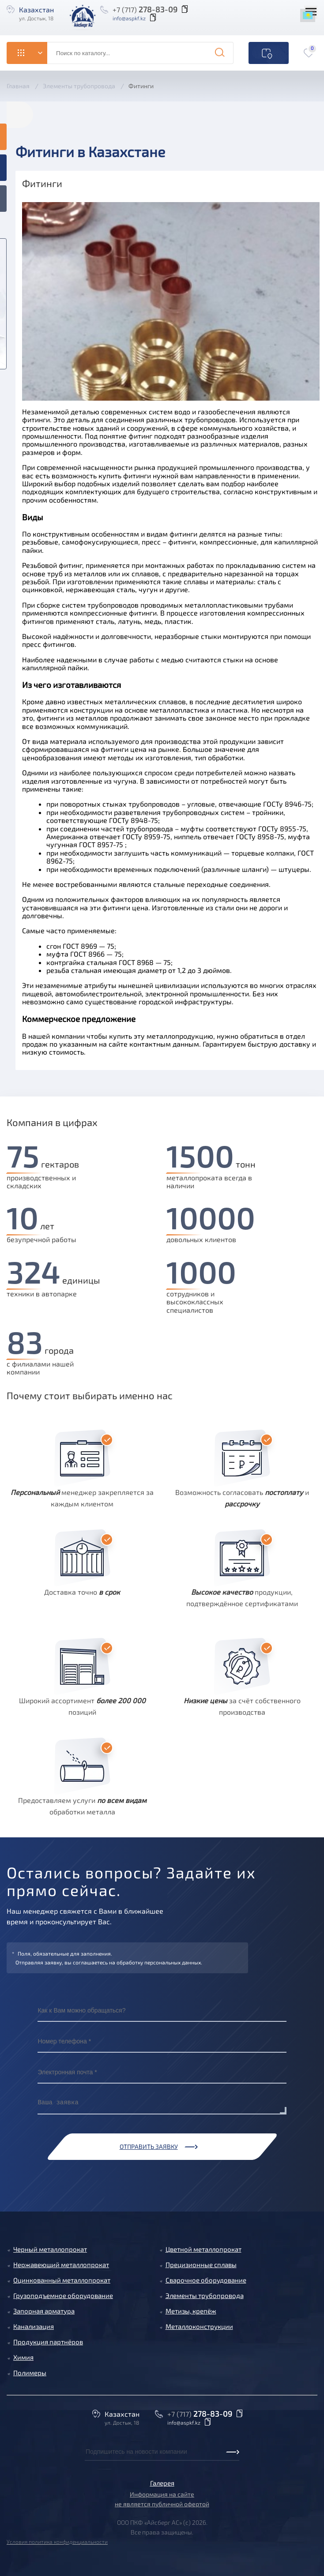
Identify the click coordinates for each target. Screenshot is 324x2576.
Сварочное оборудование (206, 2280)
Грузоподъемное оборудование (63, 2295)
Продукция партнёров (48, 2342)
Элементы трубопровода (205, 2295)
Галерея (162, 2483)
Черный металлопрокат (50, 2249)
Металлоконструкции (199, 2326)
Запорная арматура (44, 2311)
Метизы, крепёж (191, 2311)
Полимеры (29, 2373)
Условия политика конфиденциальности (57, 2541)
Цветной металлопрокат (203, 2249)
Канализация (33, 2326)
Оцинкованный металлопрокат (61, 2280)
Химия (23, 2357)
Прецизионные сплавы (201, 2264)
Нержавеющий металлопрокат (61, 2264)
